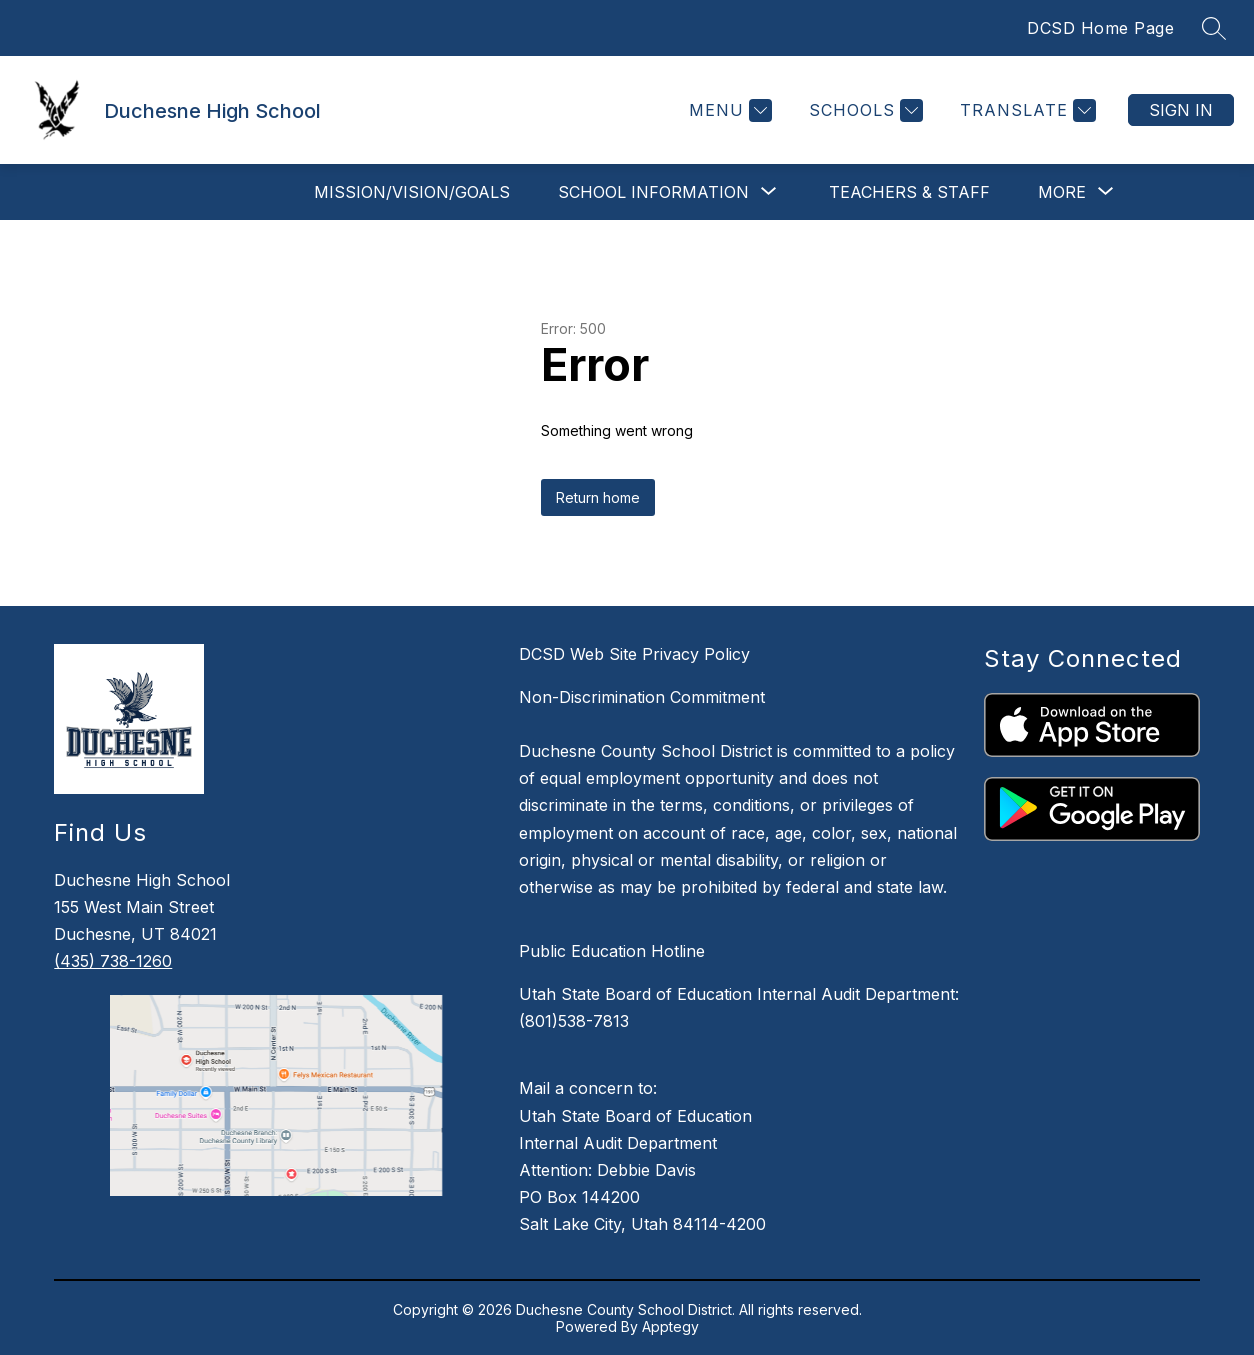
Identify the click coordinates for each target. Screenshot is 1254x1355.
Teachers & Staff (909, 192)
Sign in (1181, 110)
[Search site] (1214, 28)
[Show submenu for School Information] (653, 192)
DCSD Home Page (1100, 28)
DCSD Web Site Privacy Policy (634, 654)
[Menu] (728, 110)
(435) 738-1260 (113, 961)
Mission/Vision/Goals (412, 192)
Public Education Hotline (612, 951)
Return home (598, 497)
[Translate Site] (1025, 110)
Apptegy (670, 1326)
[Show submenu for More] (1062, 192)
